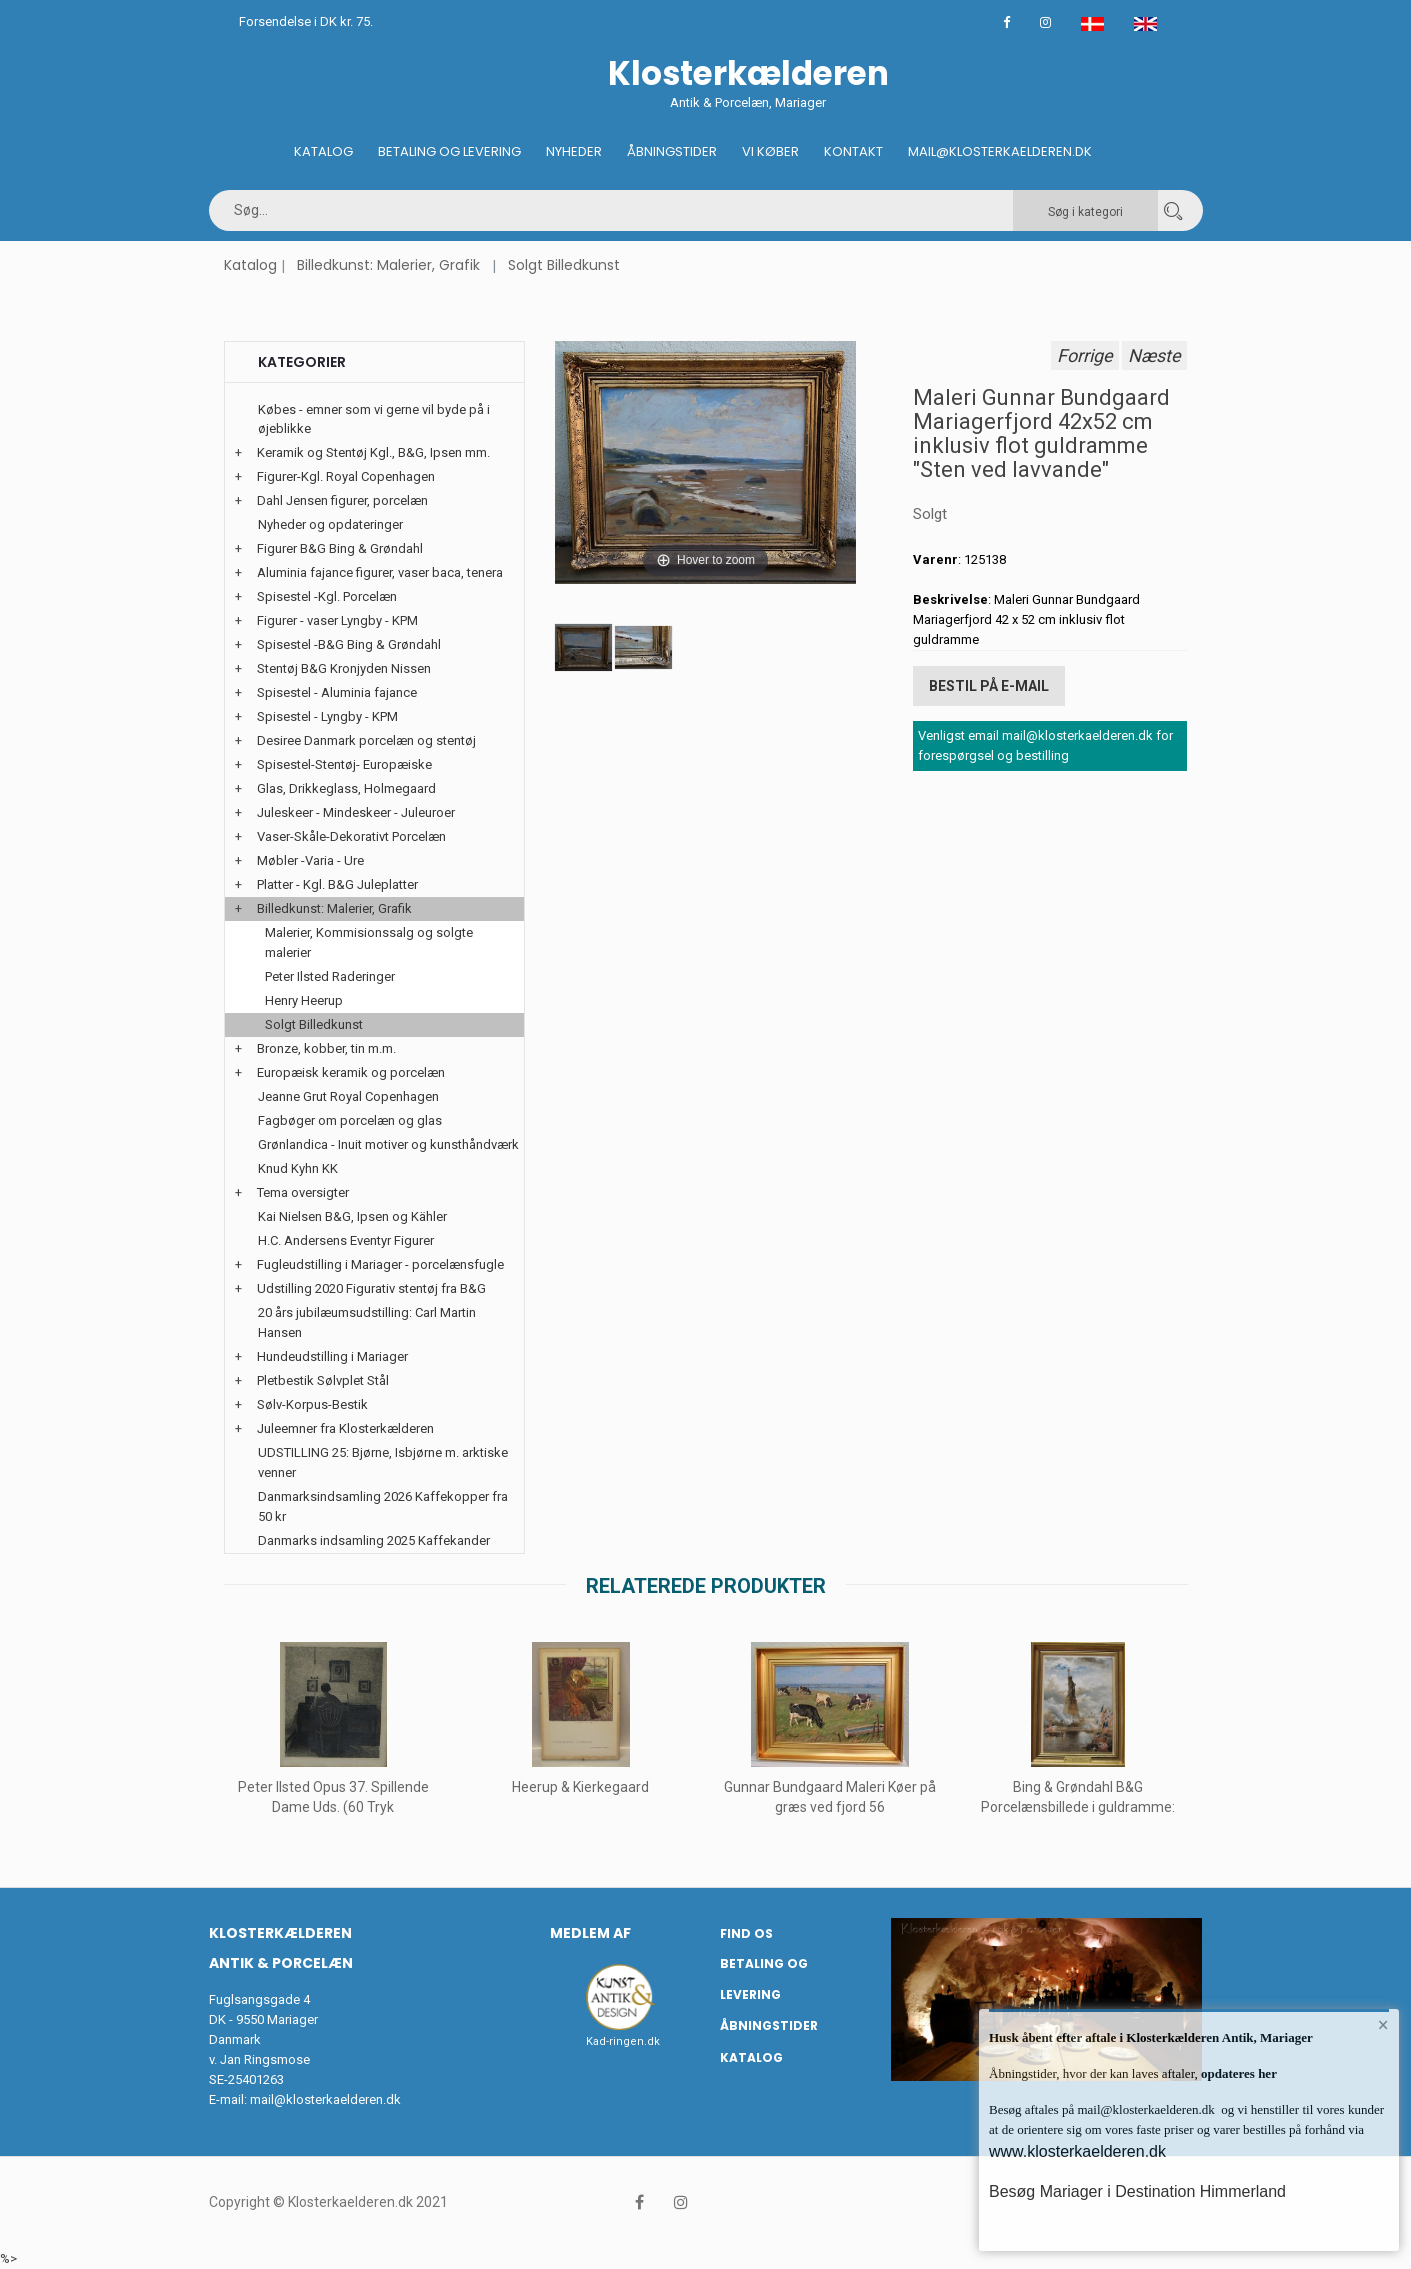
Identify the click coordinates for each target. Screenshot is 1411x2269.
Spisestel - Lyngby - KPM (327, 716)
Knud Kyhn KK (298, 1168)
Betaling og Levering (449, 151)
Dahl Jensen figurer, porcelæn (342, 500)
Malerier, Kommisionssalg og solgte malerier (369, 942)
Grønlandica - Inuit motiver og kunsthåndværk (388, 1144)
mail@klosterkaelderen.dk (325, 2099)
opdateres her (1237, 2073)
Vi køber (770, 151)
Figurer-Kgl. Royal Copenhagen (346, 476)
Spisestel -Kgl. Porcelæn (327, 596)
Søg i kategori (1085, 212)
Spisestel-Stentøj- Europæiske (344, 764)
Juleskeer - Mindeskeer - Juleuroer (356, 812)
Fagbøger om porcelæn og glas (350, 1120)
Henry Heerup (304, 1000)
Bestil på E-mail (989, 686)
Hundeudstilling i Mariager (332, 1356)
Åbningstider (672, 151)
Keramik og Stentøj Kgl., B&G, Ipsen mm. (373, 452)
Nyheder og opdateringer (330, 524)
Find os (746, 1933)
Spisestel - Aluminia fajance (337, 692)
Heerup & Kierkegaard (581, 1787)
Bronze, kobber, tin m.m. (326, 1048)
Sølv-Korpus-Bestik (312, 1404)
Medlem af (590, 1933)
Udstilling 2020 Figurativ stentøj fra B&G (371, 1288)
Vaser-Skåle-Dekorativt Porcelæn (351, 836)
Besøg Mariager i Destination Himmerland (1137, 2191)
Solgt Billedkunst (564, 265)
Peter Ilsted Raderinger (330, 976)
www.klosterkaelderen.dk (1077, 2151)
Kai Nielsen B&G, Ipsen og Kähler (352, 1216)
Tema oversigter (303, 1192)
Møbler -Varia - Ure (310, 860)
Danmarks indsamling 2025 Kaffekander (374, 1540)
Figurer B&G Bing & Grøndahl (340, 548)
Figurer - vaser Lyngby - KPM (337, 620)
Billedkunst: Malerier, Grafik (388, 265)
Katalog (323, 151)
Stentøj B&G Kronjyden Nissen (344, 668)
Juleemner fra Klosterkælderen (345, 1428)
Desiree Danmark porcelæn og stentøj (366, 740)
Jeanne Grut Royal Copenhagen (348, 1096)
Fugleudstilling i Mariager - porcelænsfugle (380, 1264)
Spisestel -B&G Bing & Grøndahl (349, 644)
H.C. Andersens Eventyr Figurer (346, 1240)
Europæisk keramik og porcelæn (351, 1072)
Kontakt (853, 151)
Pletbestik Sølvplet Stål (323, 1380)
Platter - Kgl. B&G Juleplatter (337, 884)
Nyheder (574, 151)
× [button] (1383, 2025)
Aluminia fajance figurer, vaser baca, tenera (380, 572)
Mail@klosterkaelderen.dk (1000, 151)
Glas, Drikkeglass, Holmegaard (346, 788)
